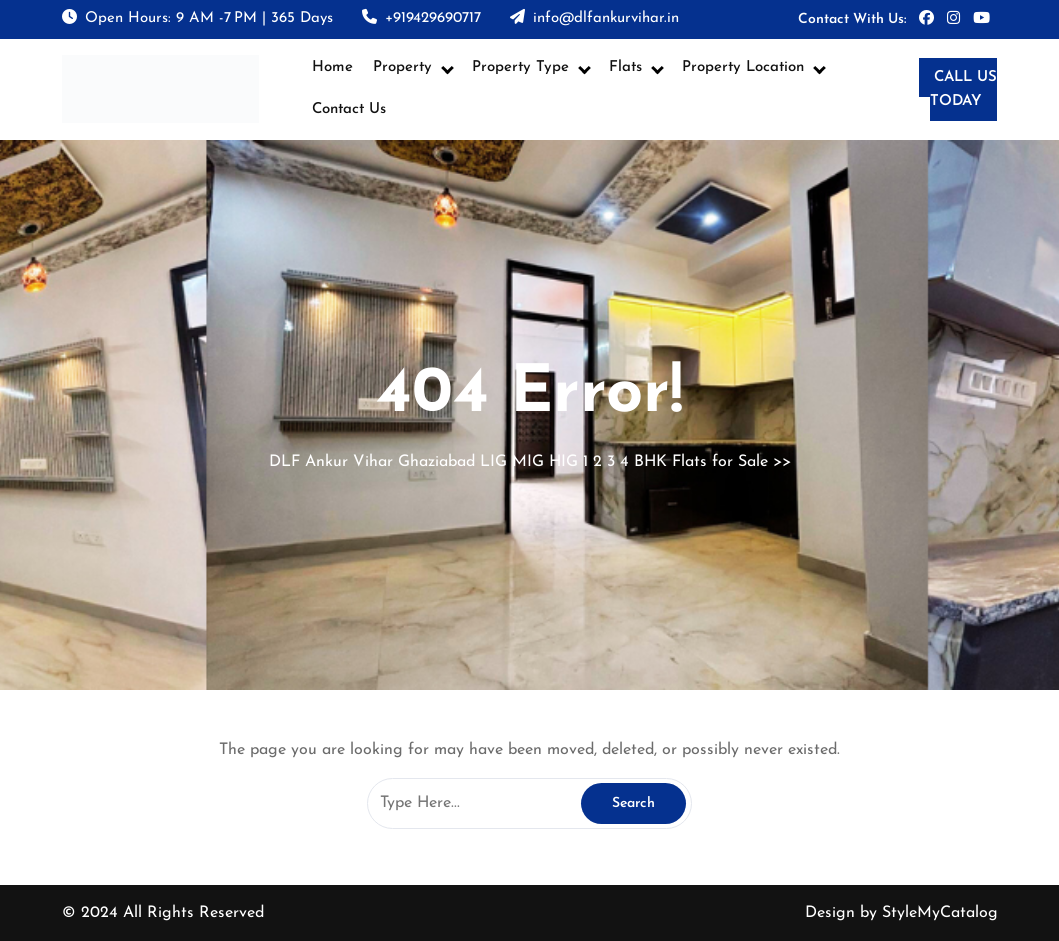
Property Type (520, 67)
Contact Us (349, 109)
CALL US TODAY (963, 90)
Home (332, 67)
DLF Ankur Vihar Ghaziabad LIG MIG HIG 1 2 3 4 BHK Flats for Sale (518, 462)
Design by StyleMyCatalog (901, 913)
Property (402, 67)
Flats (625, 67)
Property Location (743, 67)
